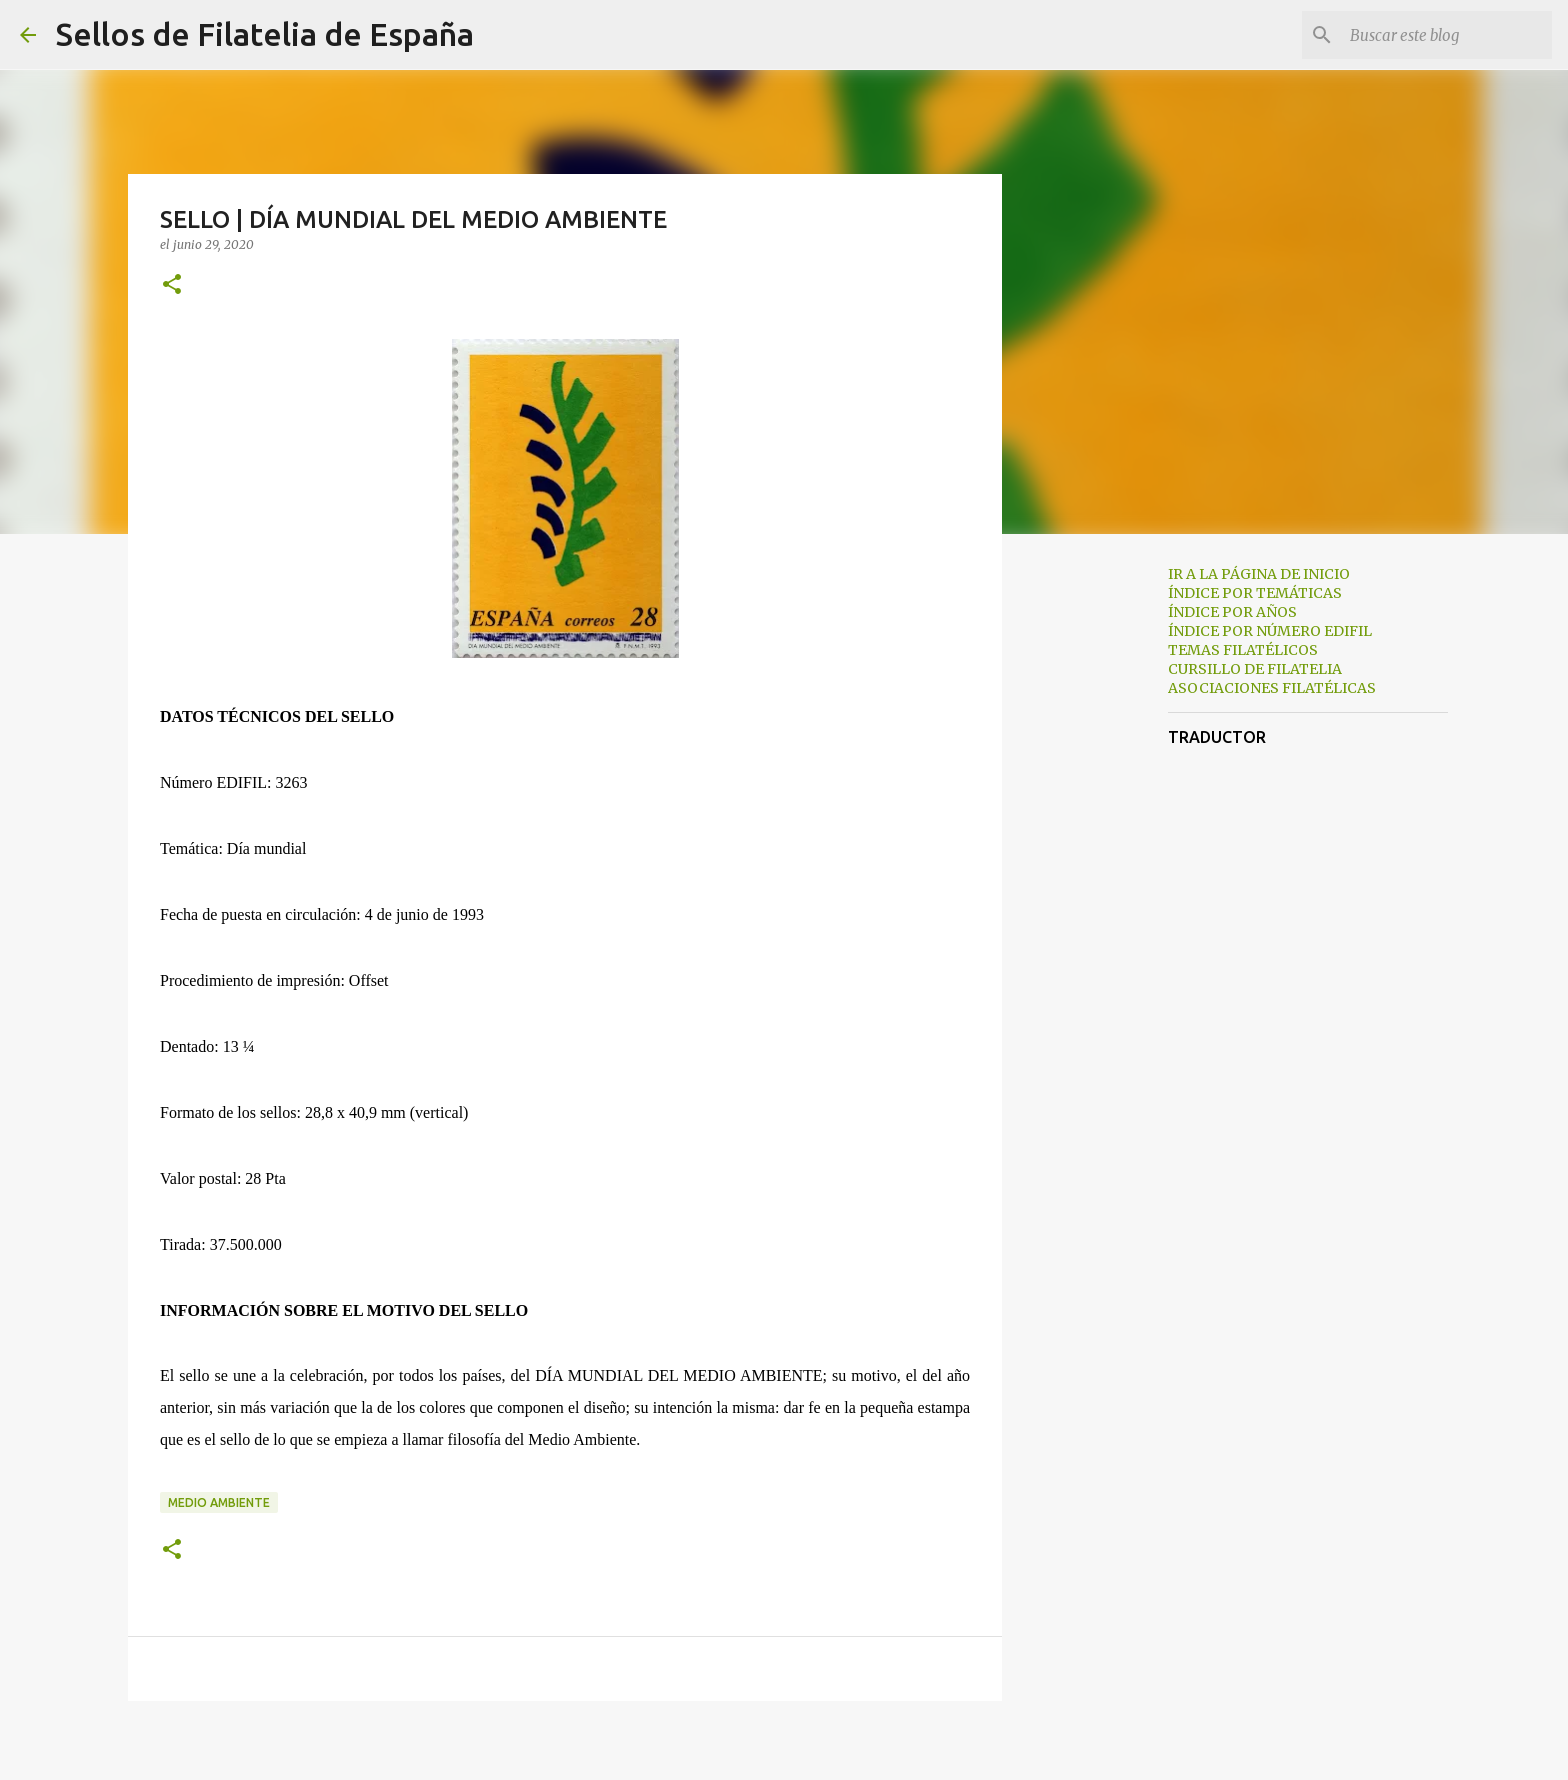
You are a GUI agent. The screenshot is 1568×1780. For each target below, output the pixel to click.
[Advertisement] (1104, 864)
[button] (172, 285)
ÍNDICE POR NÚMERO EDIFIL (1270, 631)
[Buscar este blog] (1447, 35)
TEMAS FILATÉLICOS (1243, 650)
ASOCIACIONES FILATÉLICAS (1272, 688)
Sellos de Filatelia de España (265, 34)
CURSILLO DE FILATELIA (1255, 669)
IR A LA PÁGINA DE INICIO (1259, 574)
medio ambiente (219, 1502)
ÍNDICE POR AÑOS (1232, 612)
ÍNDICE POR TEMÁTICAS (1255, 593)
